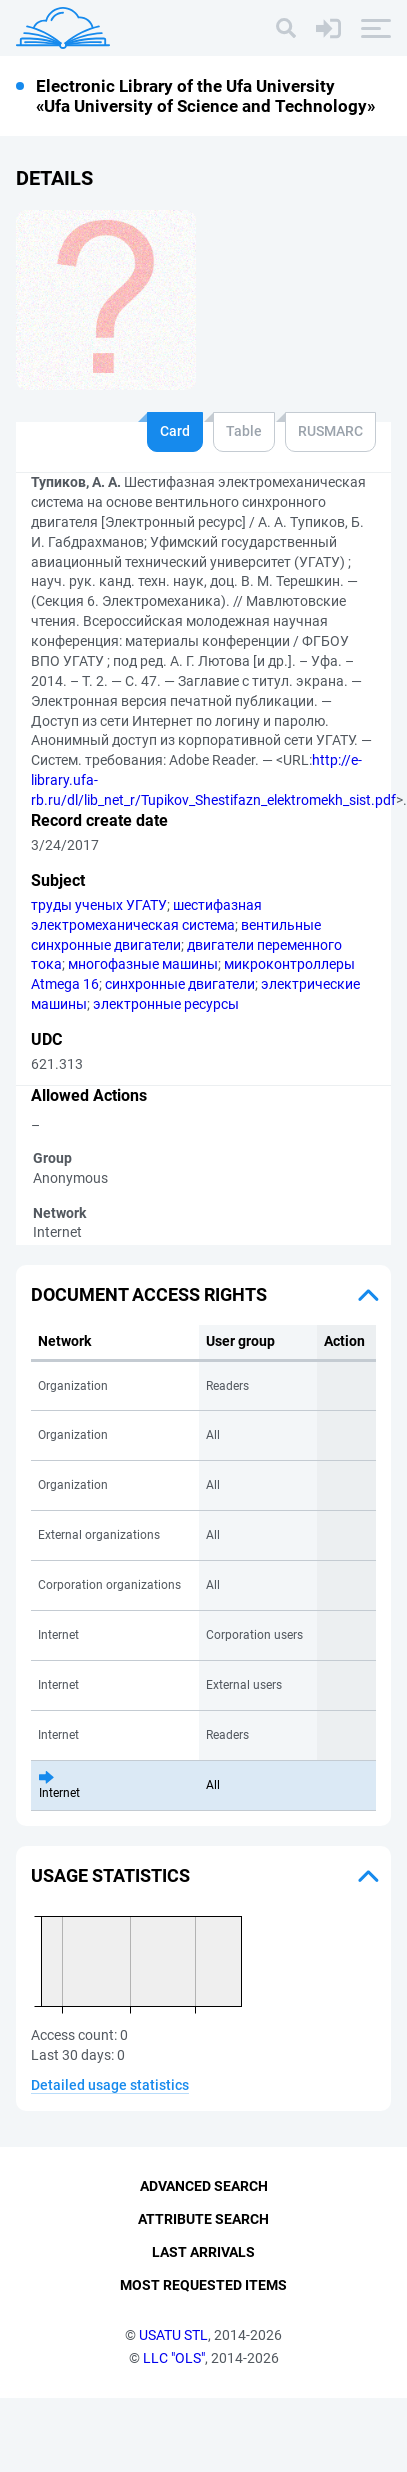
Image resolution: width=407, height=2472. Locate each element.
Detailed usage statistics (110, 2085)
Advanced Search (204, 2260)
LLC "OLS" (174, 2431)
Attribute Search (203, 2293)
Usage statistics (110, 1875)
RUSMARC (330, 431)
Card (175, 431)
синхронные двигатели (180, 984)
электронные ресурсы (166, 1004)
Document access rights (149, 1294)
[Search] (286, 28)
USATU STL (173, 2408)
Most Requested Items (203, 2358)
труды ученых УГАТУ (99, 905)
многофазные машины (143, 964)
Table (244, 431)
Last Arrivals (203, 2326)
